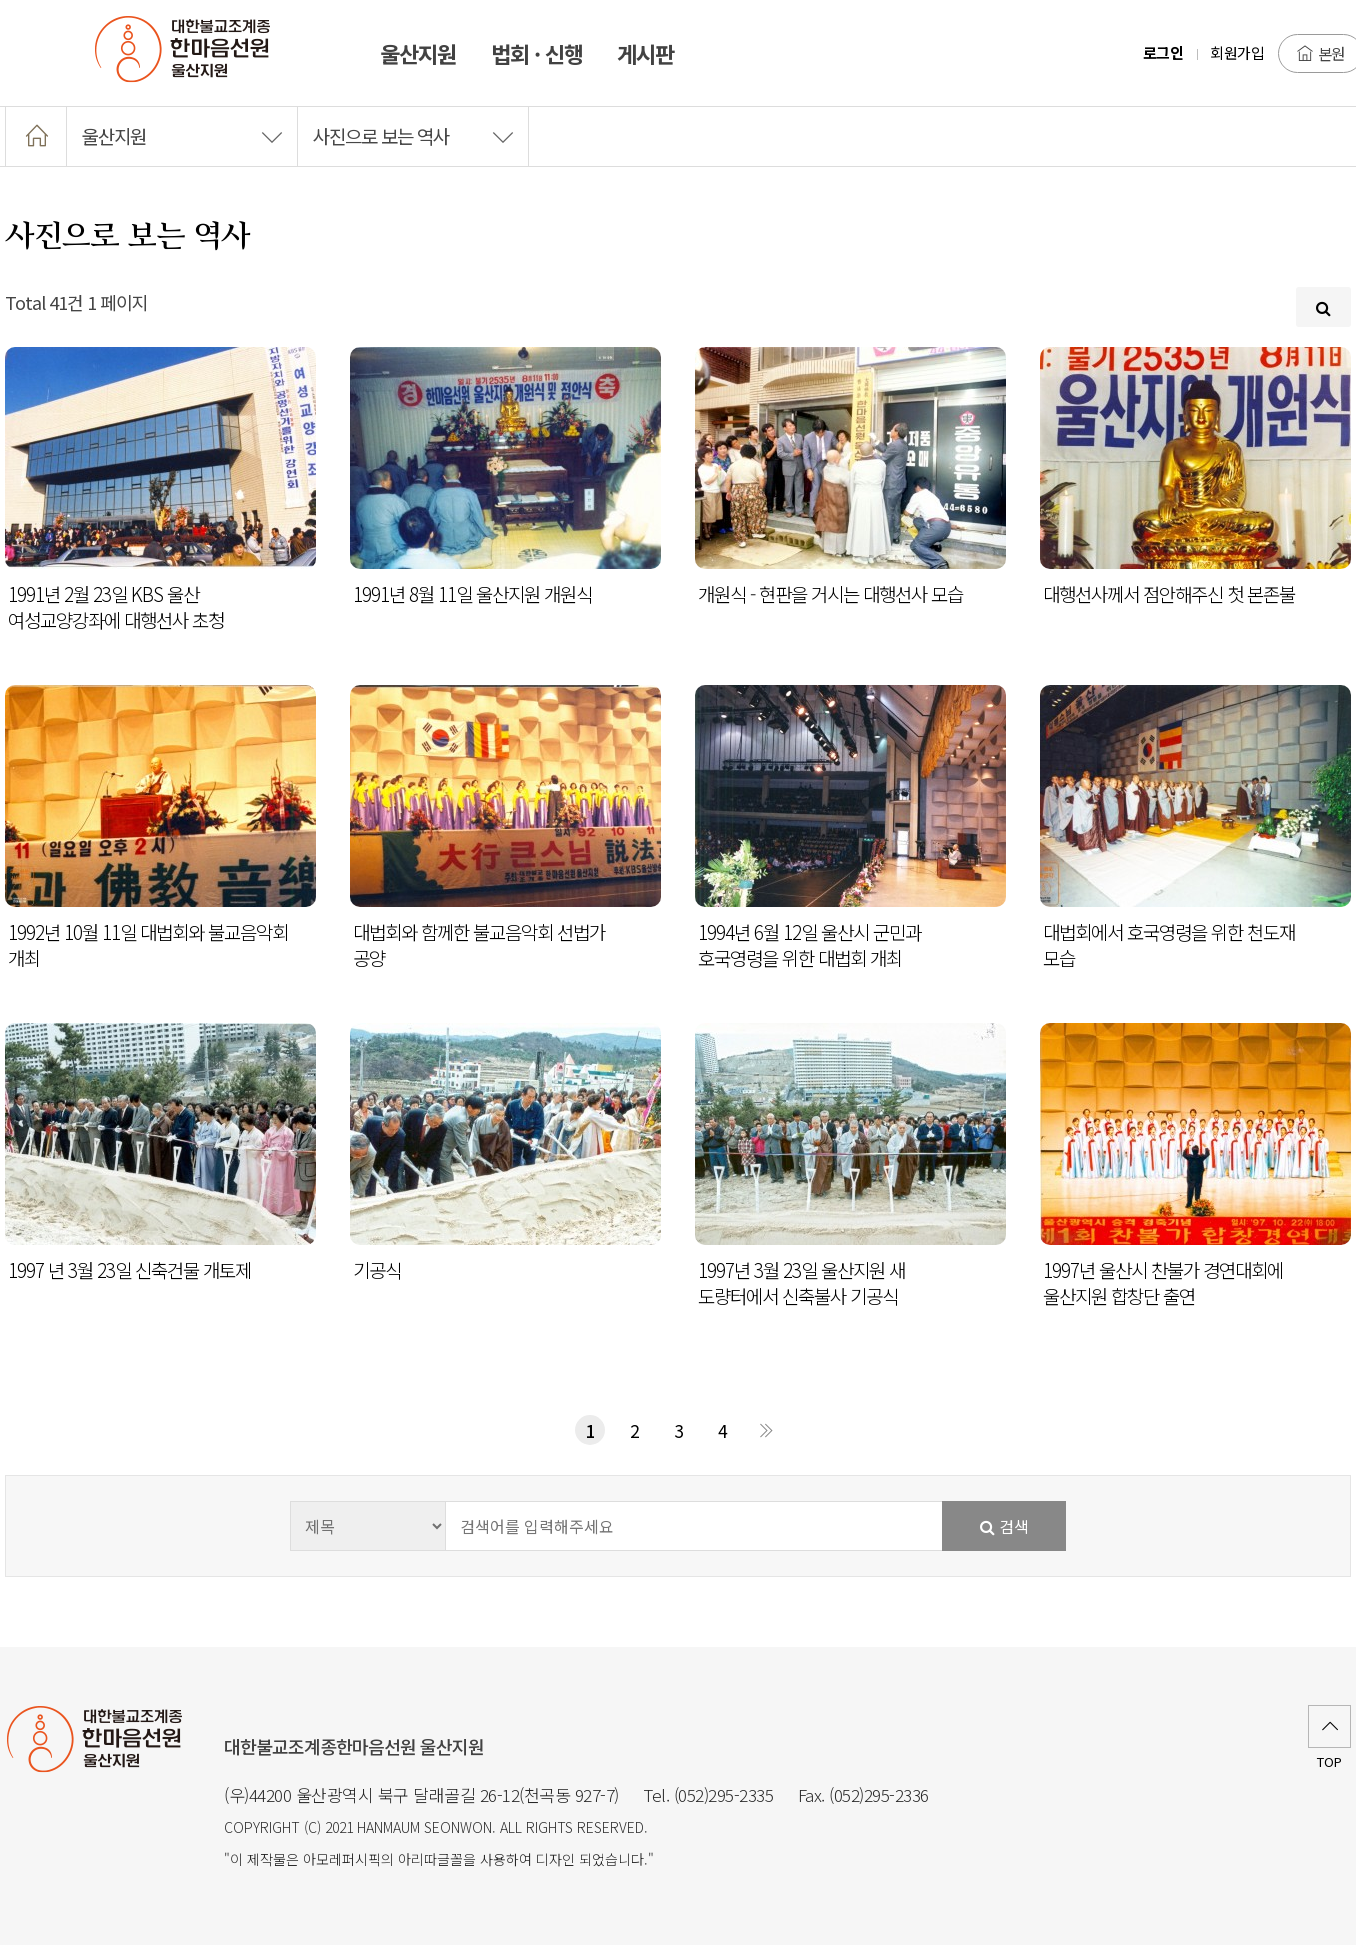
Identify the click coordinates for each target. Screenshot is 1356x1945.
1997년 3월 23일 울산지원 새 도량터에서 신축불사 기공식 (801, 1283)
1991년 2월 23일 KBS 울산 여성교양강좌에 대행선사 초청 (116, 607)
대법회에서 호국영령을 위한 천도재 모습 (1169, 945)
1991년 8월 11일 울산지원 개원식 (472, 594)
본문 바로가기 (0, 0)
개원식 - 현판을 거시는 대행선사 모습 (830, 594)
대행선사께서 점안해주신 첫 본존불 (1169, 594)
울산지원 (182, 135)
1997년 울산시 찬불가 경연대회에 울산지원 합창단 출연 (1163, 1283)
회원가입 (1237, 52)
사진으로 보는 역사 (413, 135)
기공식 (377, 1270)
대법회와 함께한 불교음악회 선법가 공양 (479, 945)
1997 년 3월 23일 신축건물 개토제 (129, 1270)
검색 (1004, 1526)
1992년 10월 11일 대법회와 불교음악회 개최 (148, 945)
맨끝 (766, 1430)
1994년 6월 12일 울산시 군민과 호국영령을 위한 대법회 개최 (809, 945)
